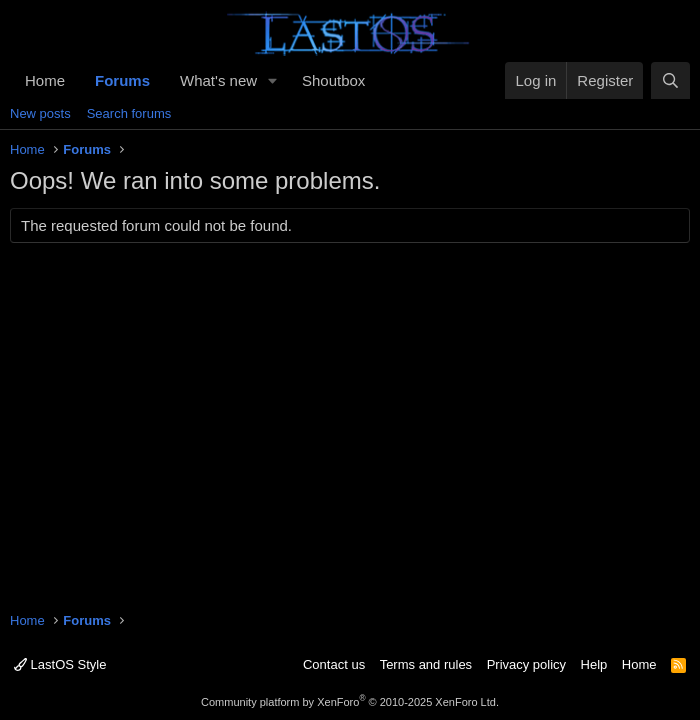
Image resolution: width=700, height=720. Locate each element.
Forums (122, 80)
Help (594, 664)
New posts (40, 113)
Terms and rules (426, 664)
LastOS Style (60, 664)
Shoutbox (333, 80)
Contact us (334, 664)
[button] (273, 80)
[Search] (670, 80)
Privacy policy (526, 664)
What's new (218, 80)
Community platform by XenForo (350, 702)
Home (45, 80)
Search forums (129, 113)
